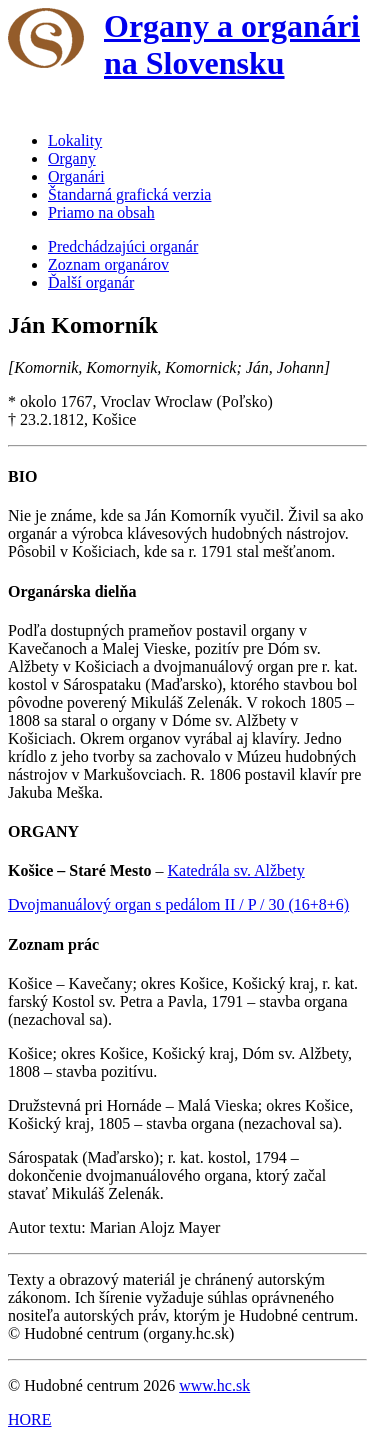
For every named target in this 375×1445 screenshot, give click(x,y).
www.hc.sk (214, 1385)
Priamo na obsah (101, 212)
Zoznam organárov (108, 264)
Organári (76, 176)
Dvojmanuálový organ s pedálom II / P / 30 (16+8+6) (178, 904)
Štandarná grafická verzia (129, 194)
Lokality (75, 140)
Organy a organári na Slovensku (232, 44)
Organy (72, 158)
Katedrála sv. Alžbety (236, 870)
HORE (30, 1419)
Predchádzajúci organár (123, 246)
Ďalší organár (91, 282)
